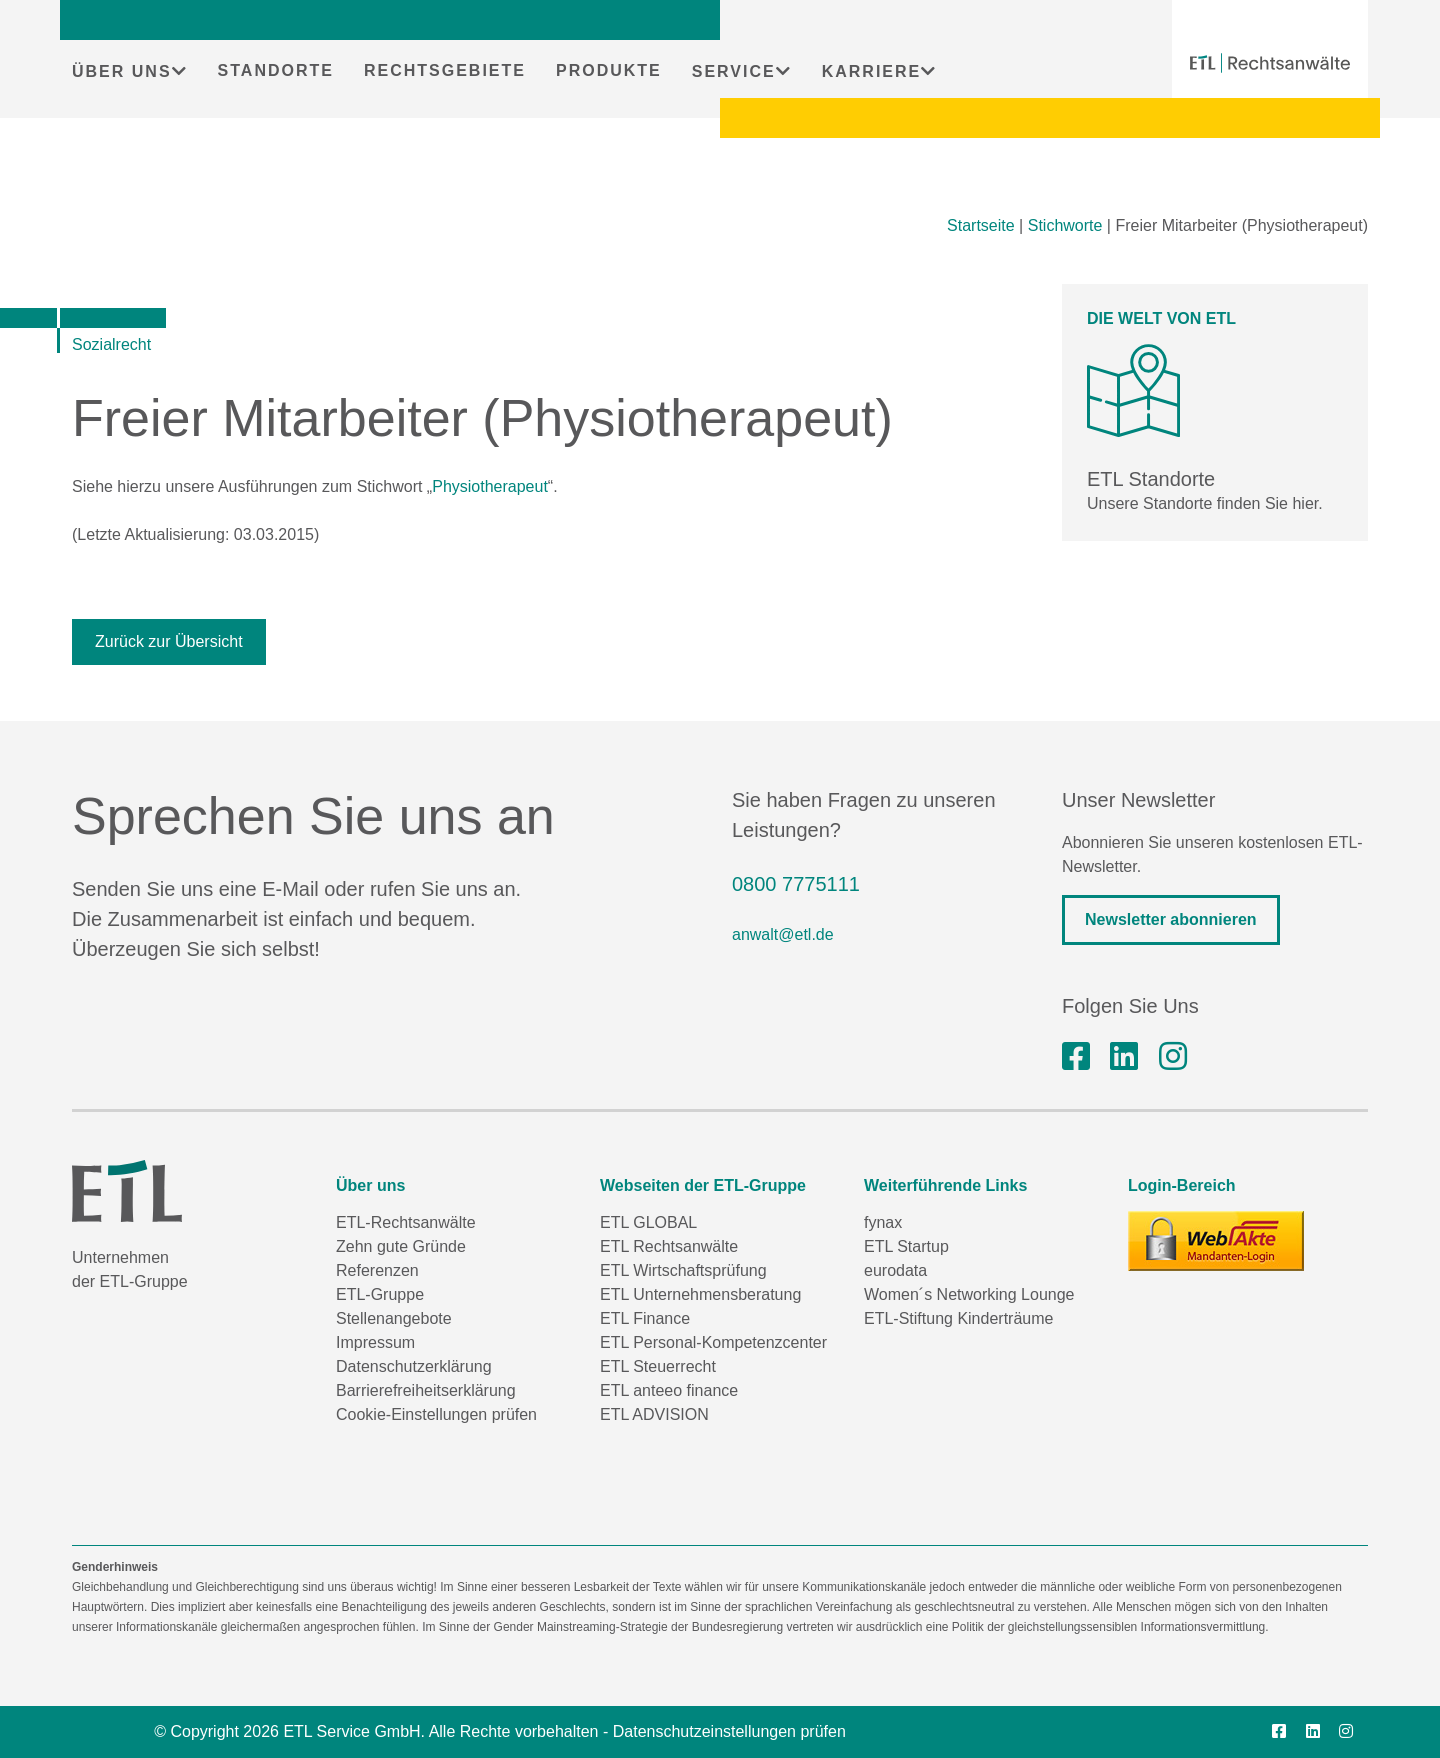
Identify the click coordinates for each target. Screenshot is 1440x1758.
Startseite (981, 225)
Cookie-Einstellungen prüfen (436, 1414)
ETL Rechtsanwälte (669, 1246)
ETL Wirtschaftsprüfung (683, 1270)
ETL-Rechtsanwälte (406, 1222)
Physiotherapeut (490, 486)
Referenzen (377, 1270)
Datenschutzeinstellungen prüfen (729, 1731)
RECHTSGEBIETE (445, 70)
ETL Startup (906, 1246)
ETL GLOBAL (648, 1222)
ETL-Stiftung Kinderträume (958, 1318)
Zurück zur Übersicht (169, 641)
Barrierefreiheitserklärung (426, 1390)
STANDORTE (276, 70)
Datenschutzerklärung (414, 1366)
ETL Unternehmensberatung (700, 1294)
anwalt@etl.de (783, 934)
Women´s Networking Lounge (969, 1294)
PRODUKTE (609, 70)
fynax (883, 1222)
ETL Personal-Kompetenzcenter (713, 1342)
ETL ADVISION (654, 1414)
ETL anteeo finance (669, 1390)
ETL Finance (645, 1318)
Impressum (375, 1342)
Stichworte (1065, 225)
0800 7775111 (796, 884)
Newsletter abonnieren (1171, 919)
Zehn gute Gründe (401, 1246)
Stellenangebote (394, 1318)
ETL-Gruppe (380, 1294)
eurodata (895, 1270)
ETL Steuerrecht (658, 1366)
